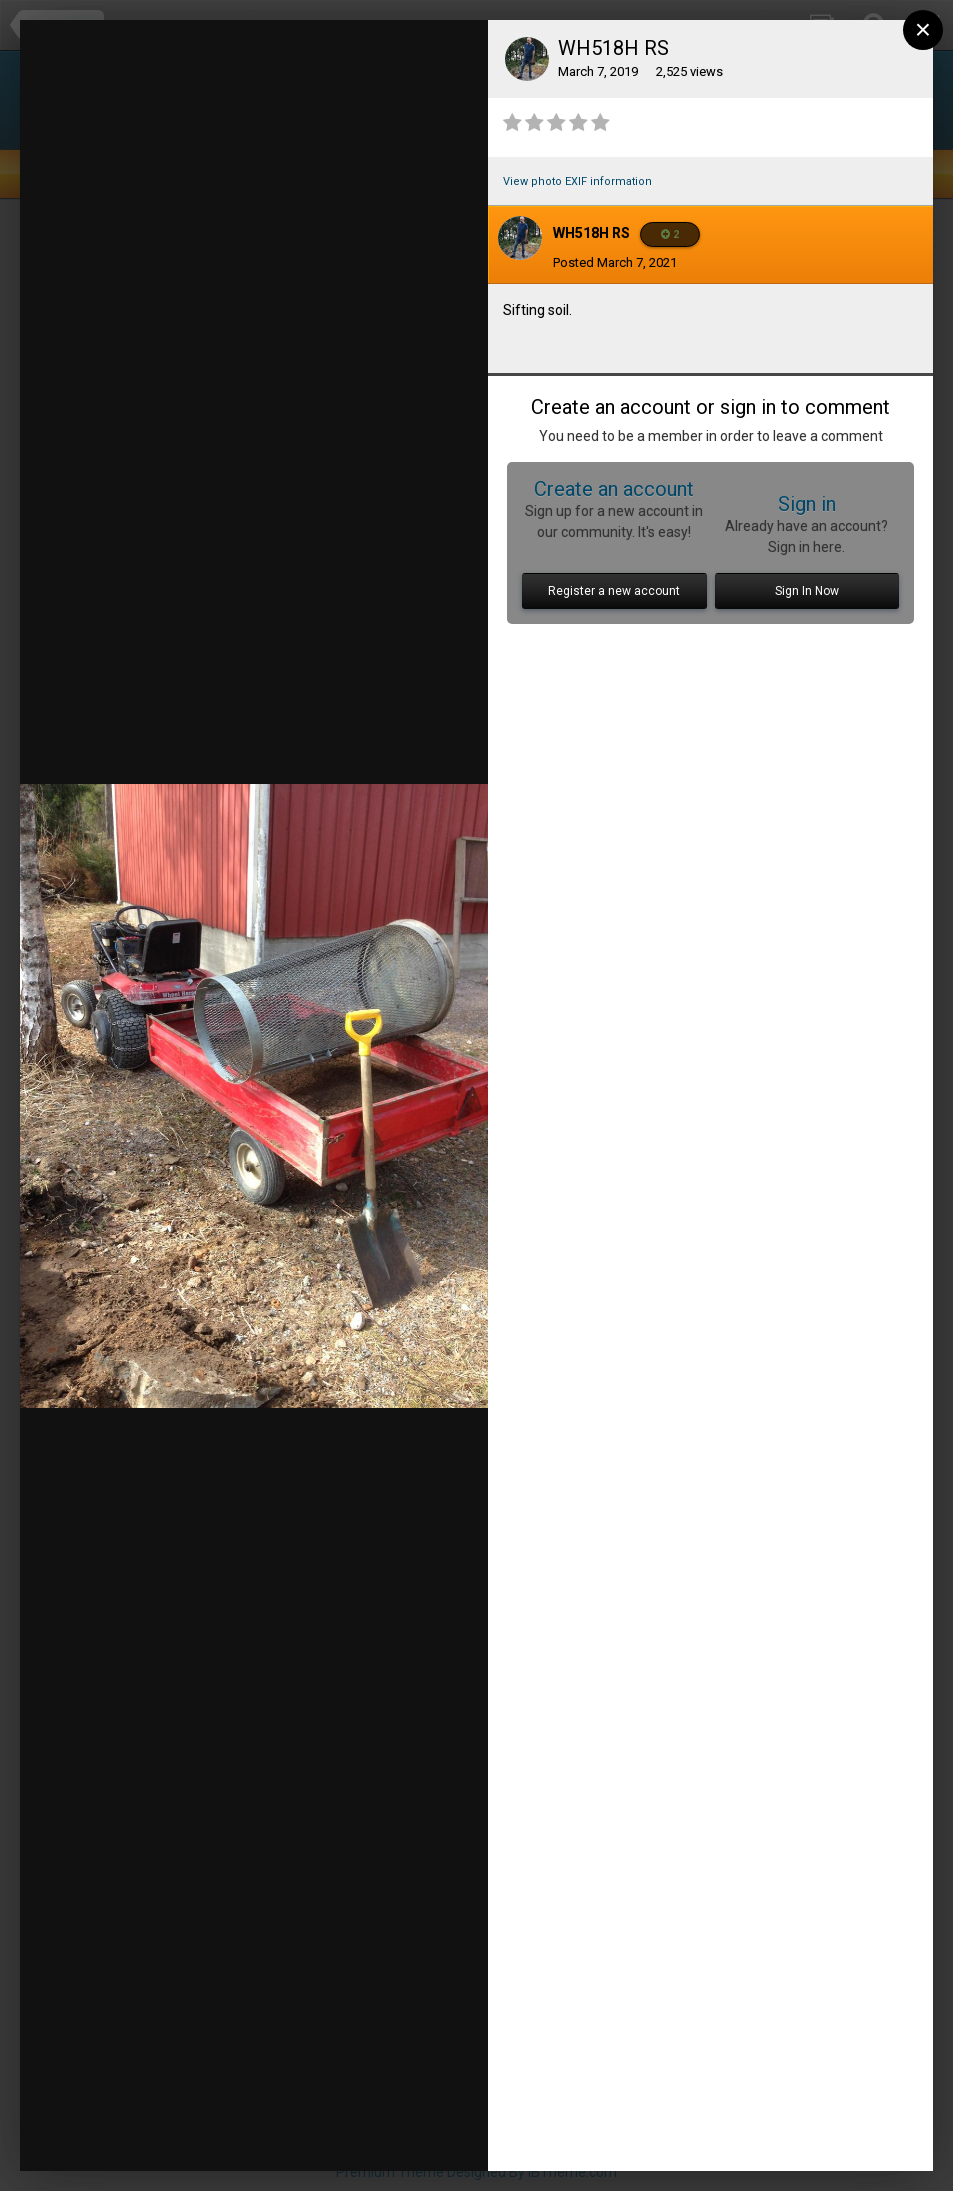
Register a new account (614, 591)
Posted (615, 262)
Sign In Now (807, 591)
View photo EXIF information (577, 181)
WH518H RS (591, 233)
